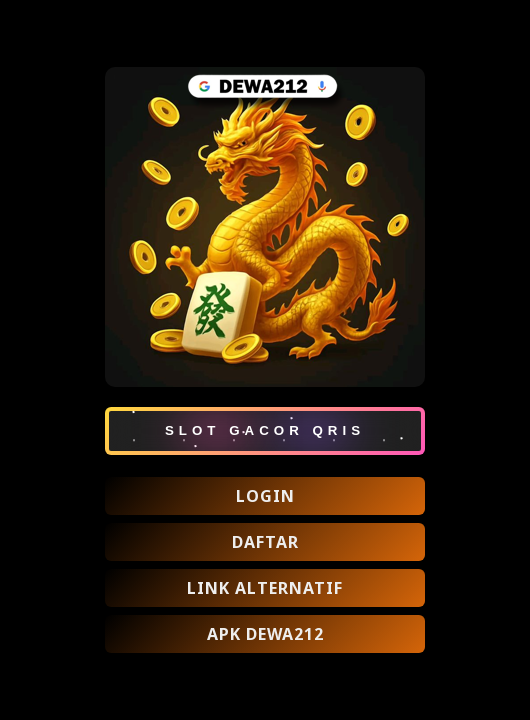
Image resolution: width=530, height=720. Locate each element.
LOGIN (265, 496)
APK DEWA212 (265, 634)
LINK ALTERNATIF (265, 588)
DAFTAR (265, 542)
